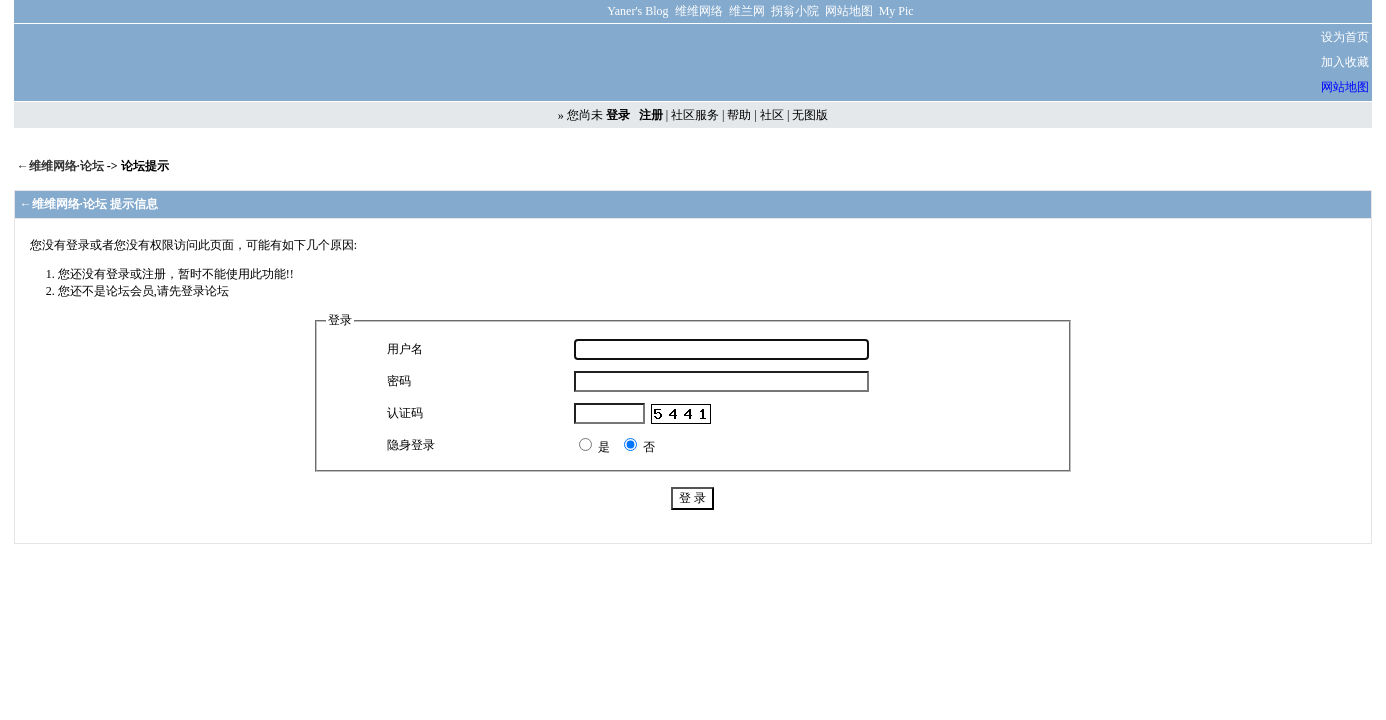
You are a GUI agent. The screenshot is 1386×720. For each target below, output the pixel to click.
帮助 (739, 115)
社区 (772, 115)
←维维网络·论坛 (62, 166)
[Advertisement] (1002, 63)
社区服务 (695, 115)
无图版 (810, 115)
